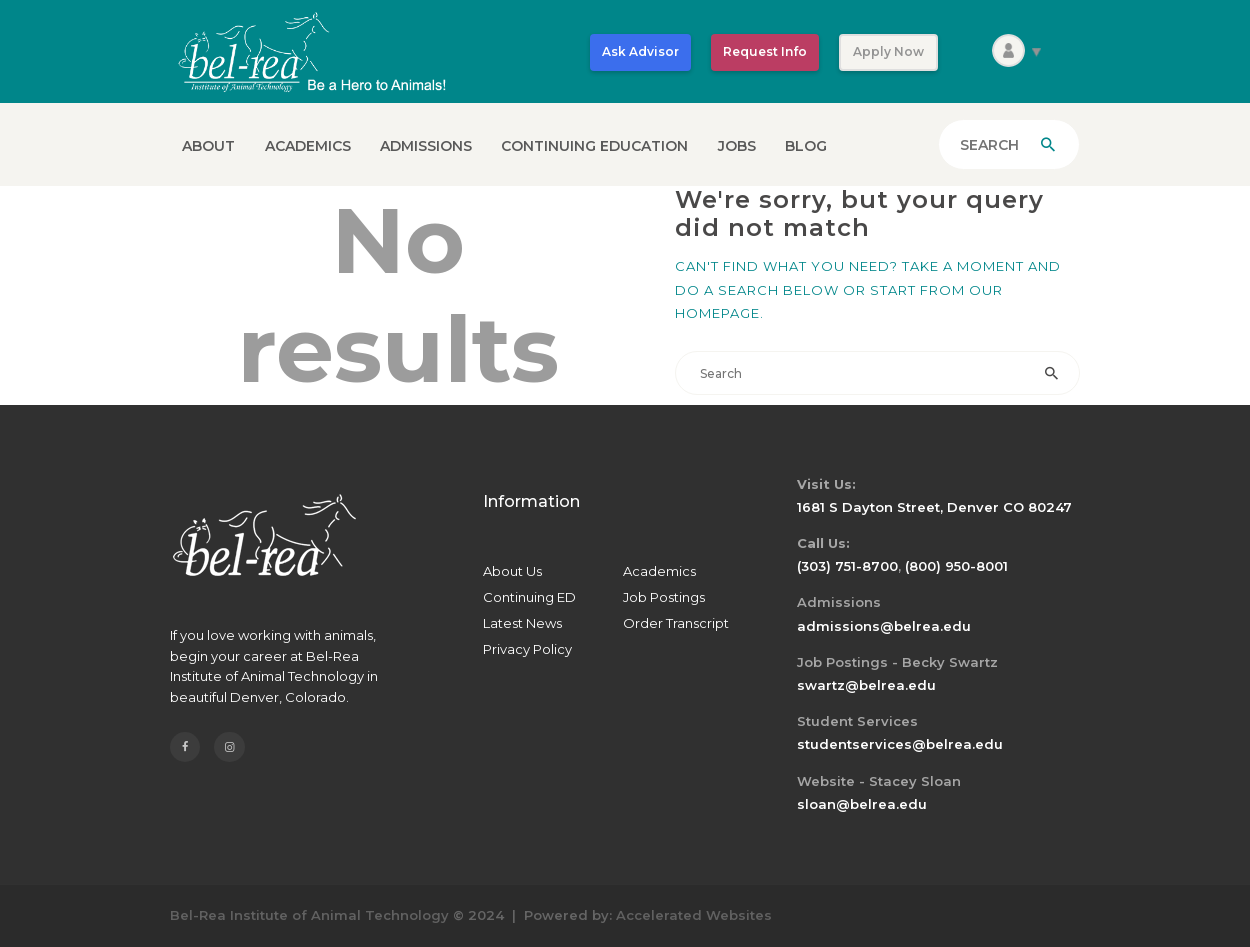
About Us (512, 571)
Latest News (522, 623)
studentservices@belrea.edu (900, 744)
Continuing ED (529, 597)
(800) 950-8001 (956, 566)
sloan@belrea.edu (862, 804)
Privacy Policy (527, 649)
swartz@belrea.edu (866, 685)
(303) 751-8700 (847, 566)
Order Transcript (676, 623)
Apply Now (888, 51)
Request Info (765, 51)
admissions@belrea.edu (884, 626)
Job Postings (664, 597)
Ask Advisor (640, 51)
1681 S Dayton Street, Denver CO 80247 (934, 507)
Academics (659, 571)
